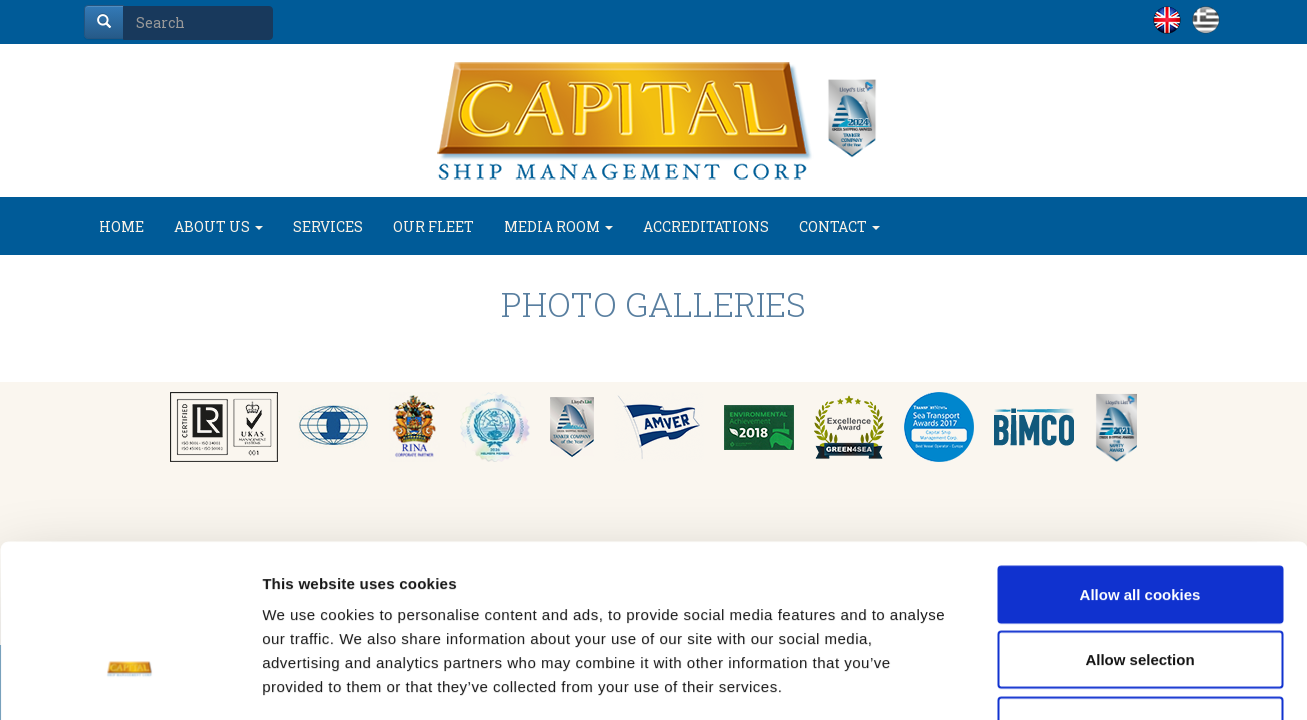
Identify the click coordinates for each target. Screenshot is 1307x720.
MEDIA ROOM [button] (558, 226)
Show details (1049, 680)
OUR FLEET (433, 226)
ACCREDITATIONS (706, 226)
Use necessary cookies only (1140, 588)
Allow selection (1139, 523)
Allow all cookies (1140, 457)
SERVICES (328, 226)
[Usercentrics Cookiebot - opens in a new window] (129, 681)
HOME (121, 226)
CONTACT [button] (839, 226)
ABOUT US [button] (218, 226)
